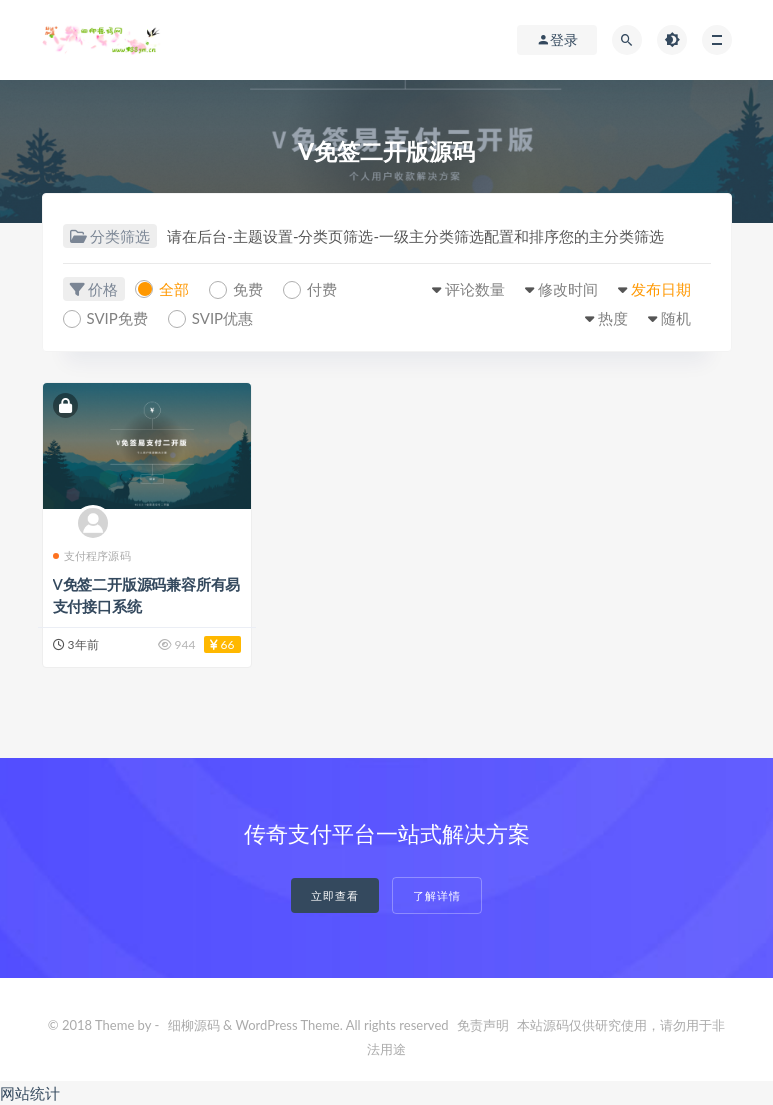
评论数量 (475, 289)
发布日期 (661, 289)
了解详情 (437, 895)
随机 (676, 318)
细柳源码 (194, 1025)
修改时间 (568, 289)
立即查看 (335, 895)
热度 (613, 318)
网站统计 (30, 1093)
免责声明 (483, 1025)
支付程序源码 (92, 555)
